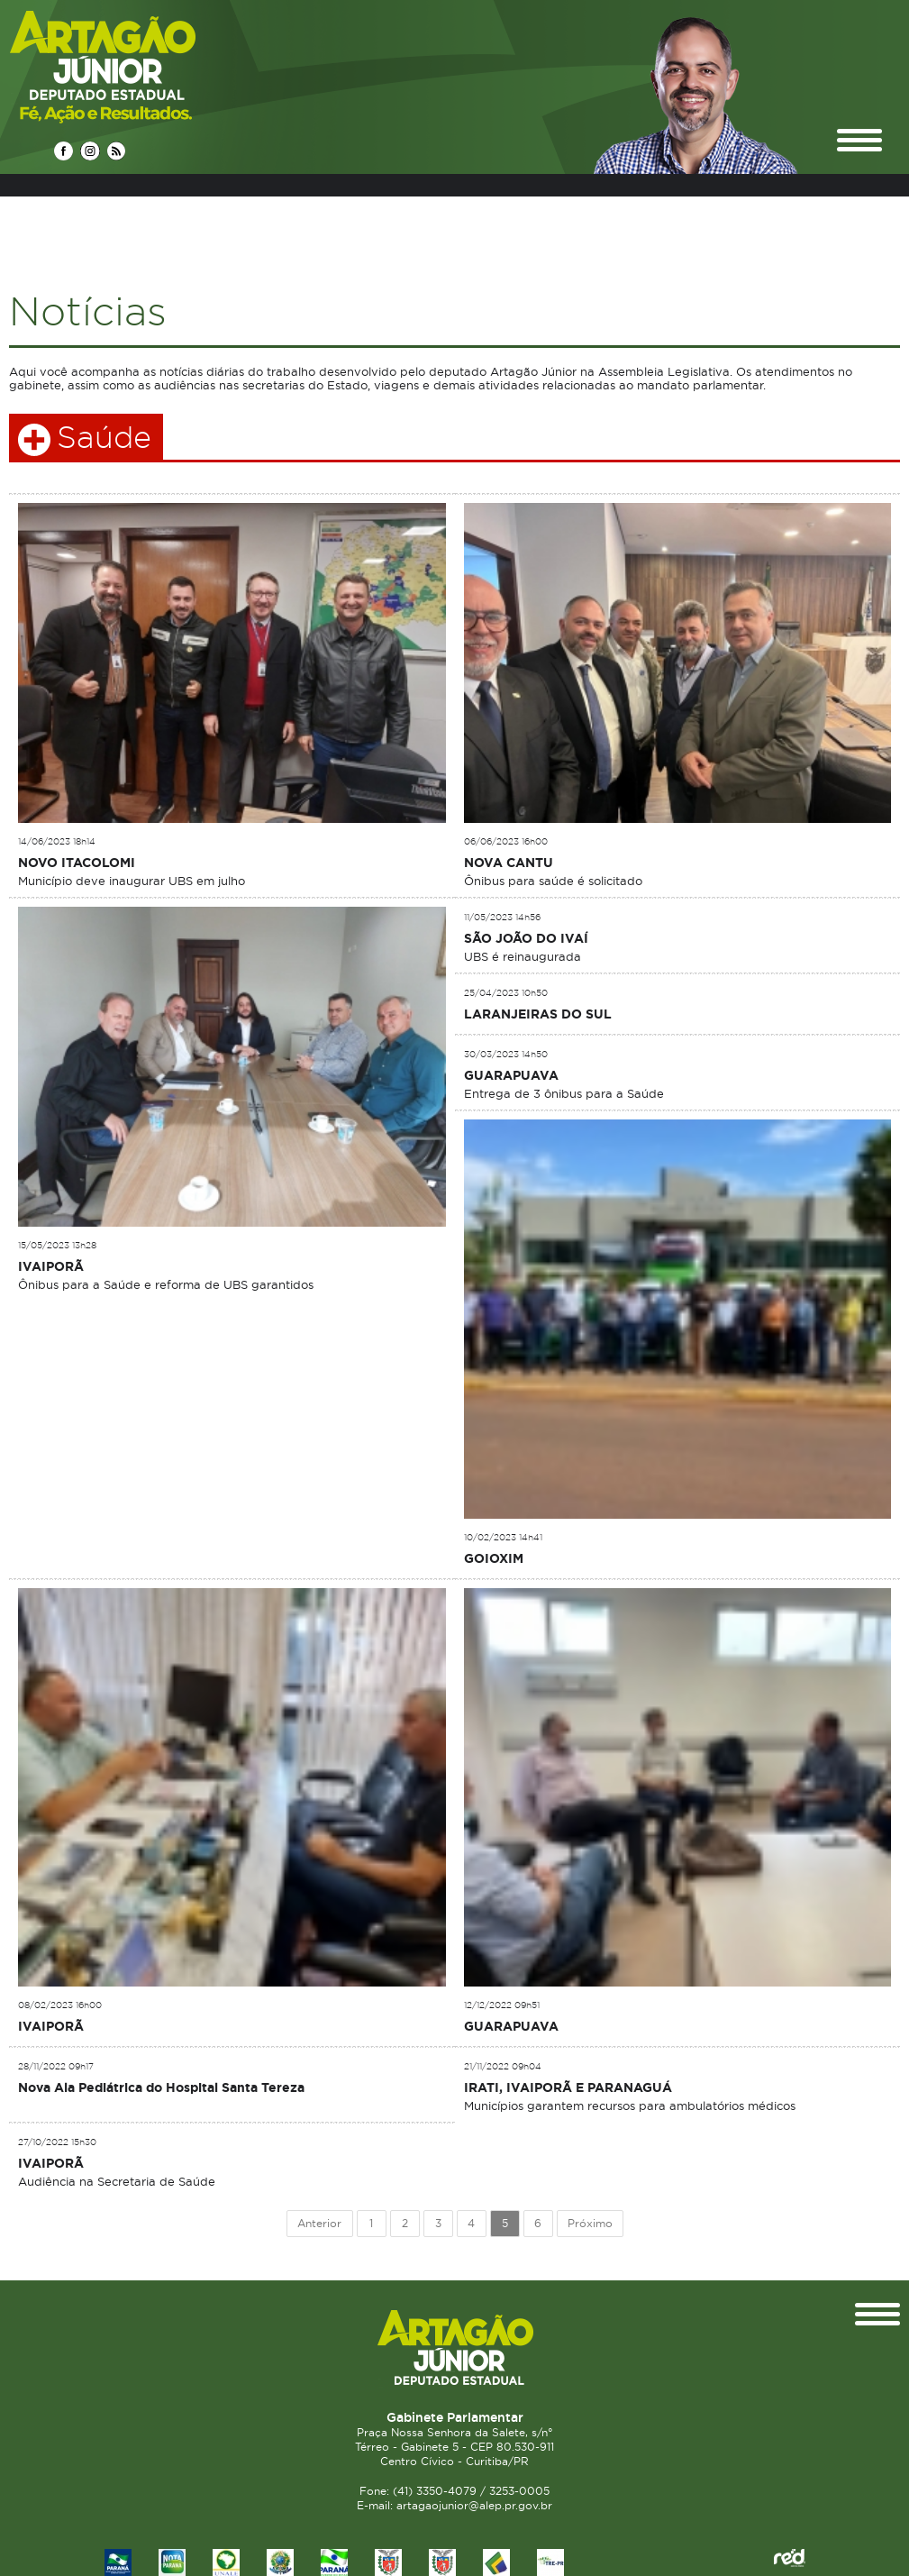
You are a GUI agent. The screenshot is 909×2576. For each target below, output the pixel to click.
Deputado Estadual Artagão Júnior (145, 66)
